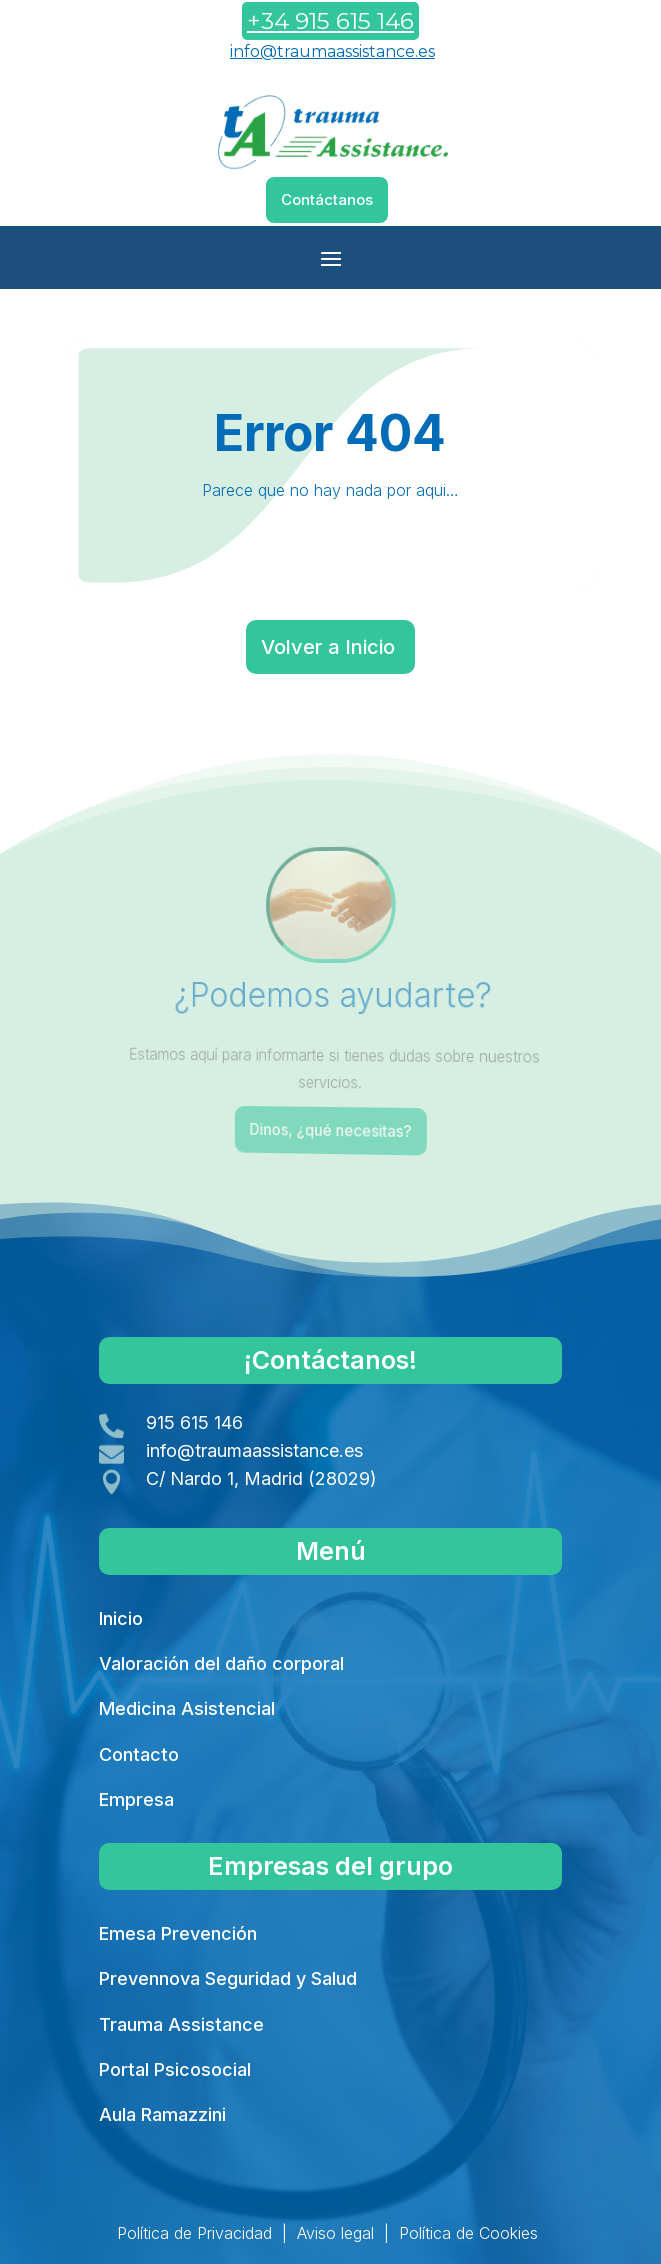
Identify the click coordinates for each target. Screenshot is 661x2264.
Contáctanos (327, 199)
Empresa (136, 1799)
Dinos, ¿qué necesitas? (332, 1130)
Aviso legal (335, 2233)
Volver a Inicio (328, 647)
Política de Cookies (468, 2233)
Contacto (139, 1754)
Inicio (121, 1618)
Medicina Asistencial (187, 1708)
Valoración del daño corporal (221, 1663)
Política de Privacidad (194, 2233)
